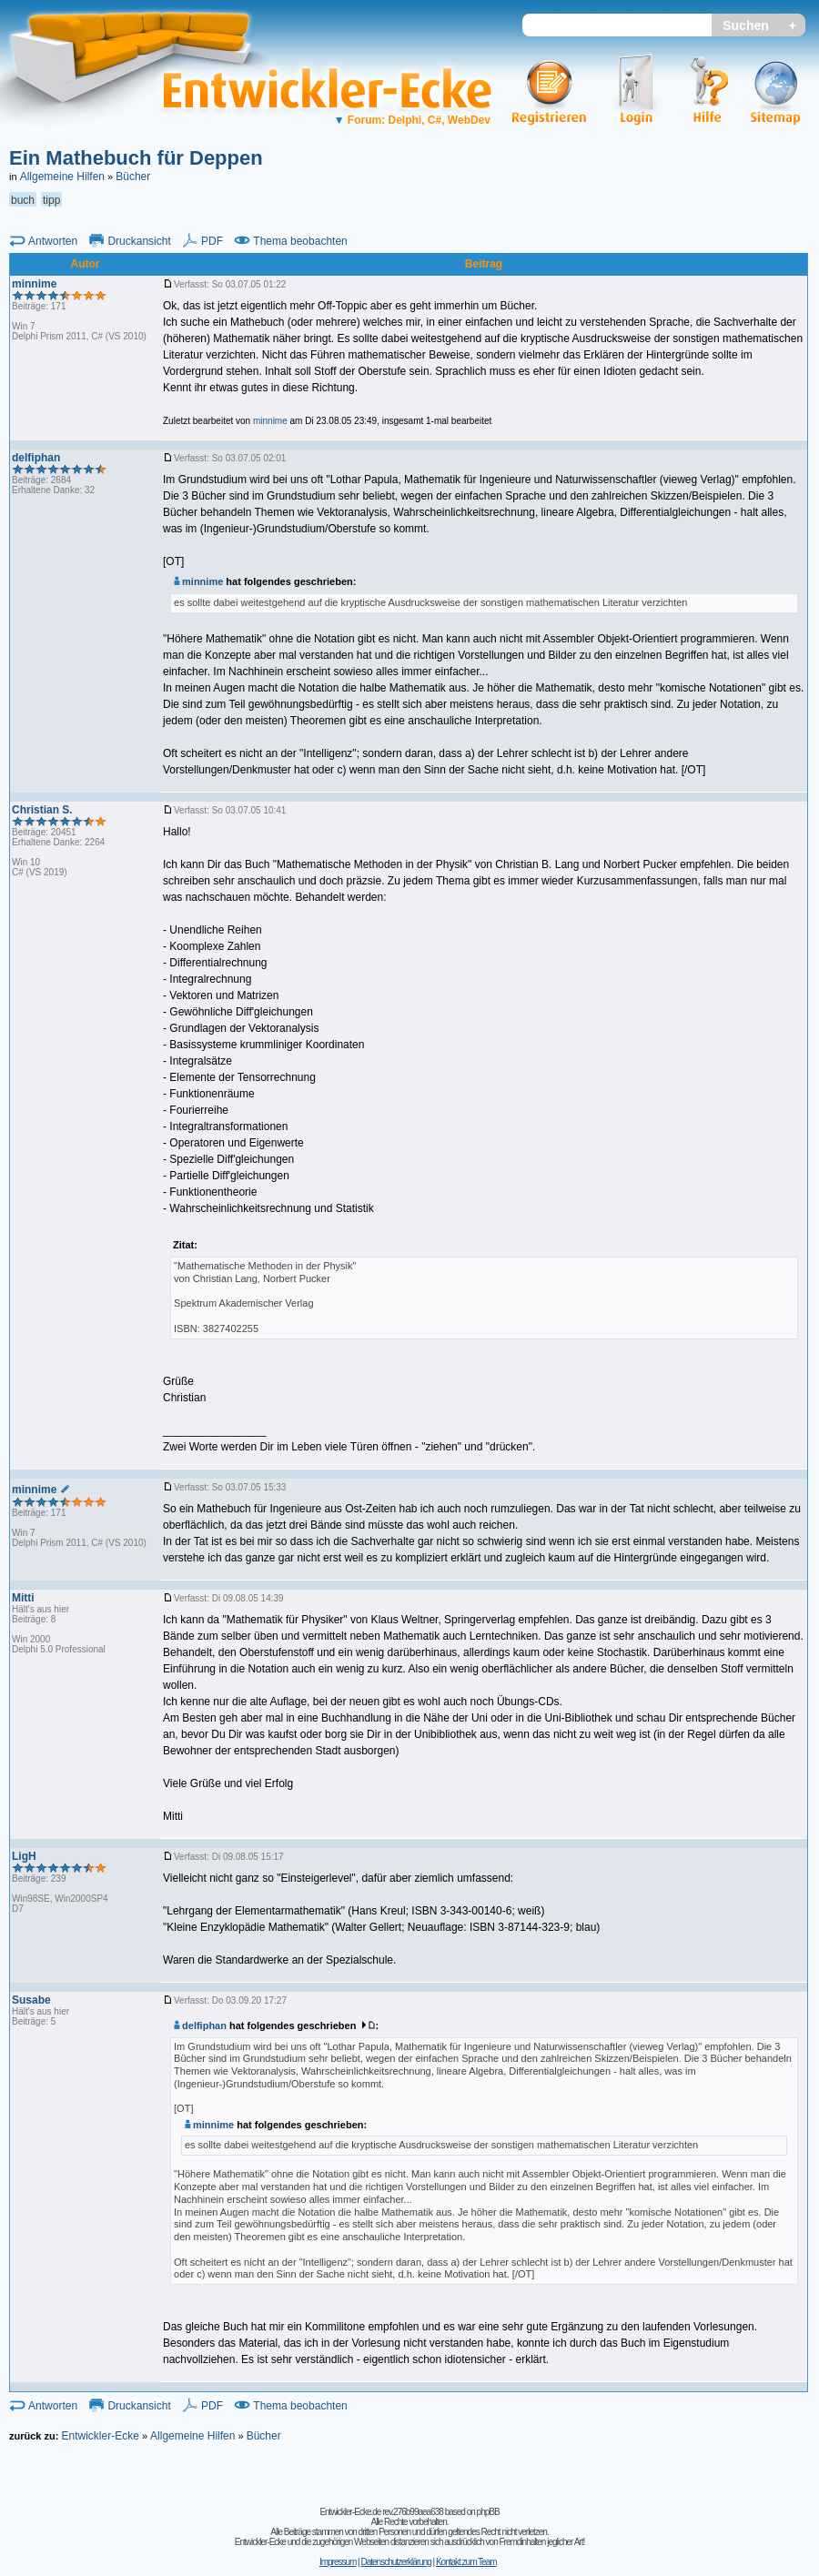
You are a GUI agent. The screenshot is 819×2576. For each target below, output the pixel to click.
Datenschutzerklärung (395, 2562)
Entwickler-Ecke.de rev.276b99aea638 (380, 2512)
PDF (212, 241)
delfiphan (200, 2025)
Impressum (337, 2562)
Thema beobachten (300, 241)
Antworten (52, 241)
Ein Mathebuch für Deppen (136, 157)
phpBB (488, 2512)
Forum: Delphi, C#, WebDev (412, 120)
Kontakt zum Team (466, 2562)
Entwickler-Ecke (99, 2436)
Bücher (133, 176)
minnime (198, 581)
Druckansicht (138, 241)
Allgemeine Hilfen (62, 176)
